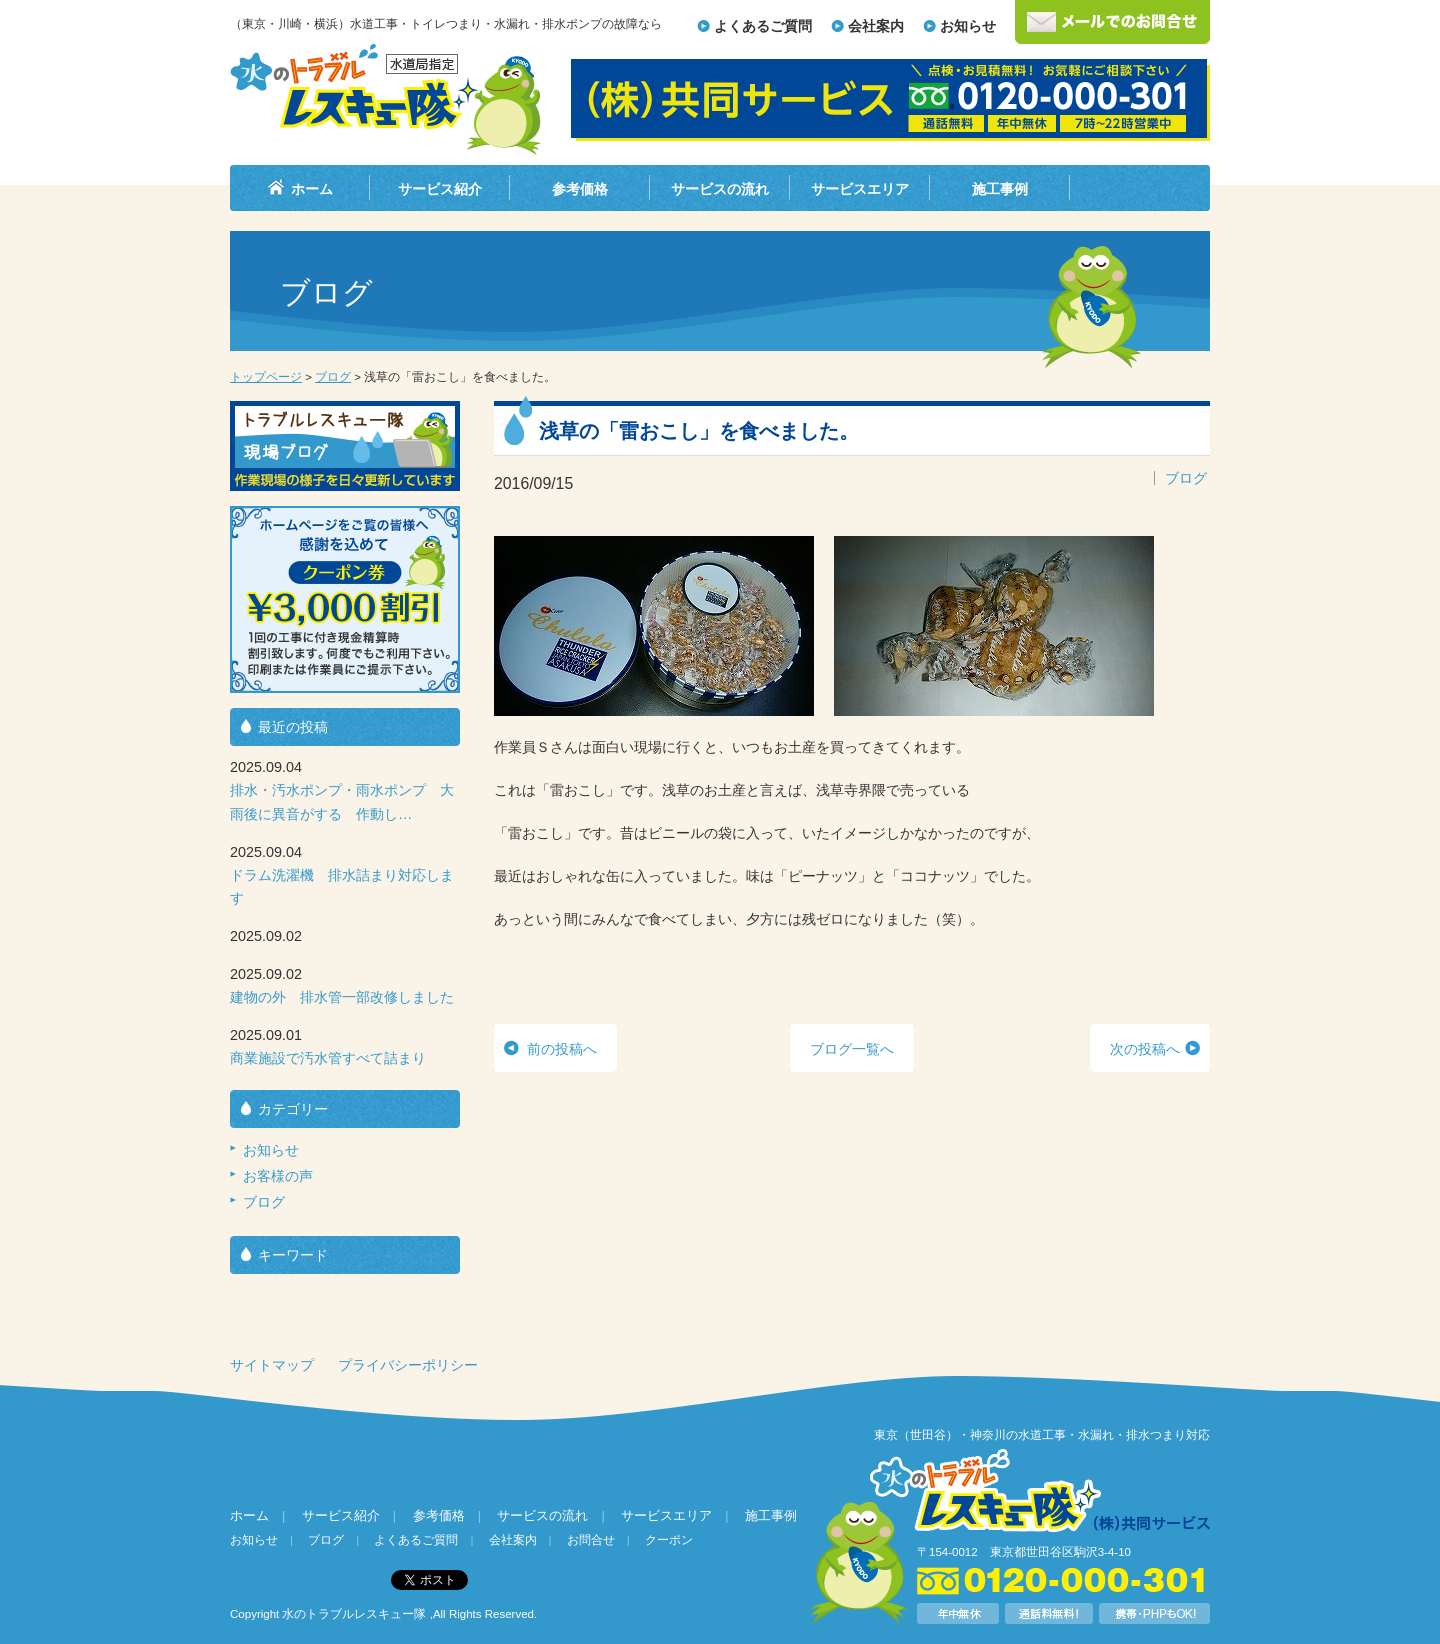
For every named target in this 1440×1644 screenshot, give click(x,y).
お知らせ (968, 26)
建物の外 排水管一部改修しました (342, 997)
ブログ (333, 377)
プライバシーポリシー (408, 1365)
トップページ (266, 377)
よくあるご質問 (763, 26)
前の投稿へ (562, 1049)
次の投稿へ (1145, 1049)
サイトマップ (272, 1365)
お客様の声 (278, 1176)
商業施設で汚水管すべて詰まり (328, 1058)
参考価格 (580, 189)
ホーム (312, 189)
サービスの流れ (720, 189)
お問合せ (591, 1540)
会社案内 (876, 26)
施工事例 (1000, 189)
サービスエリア (860, 189)
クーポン (669, 1540)
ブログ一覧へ (852, 1049)
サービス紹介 (440, 189)
